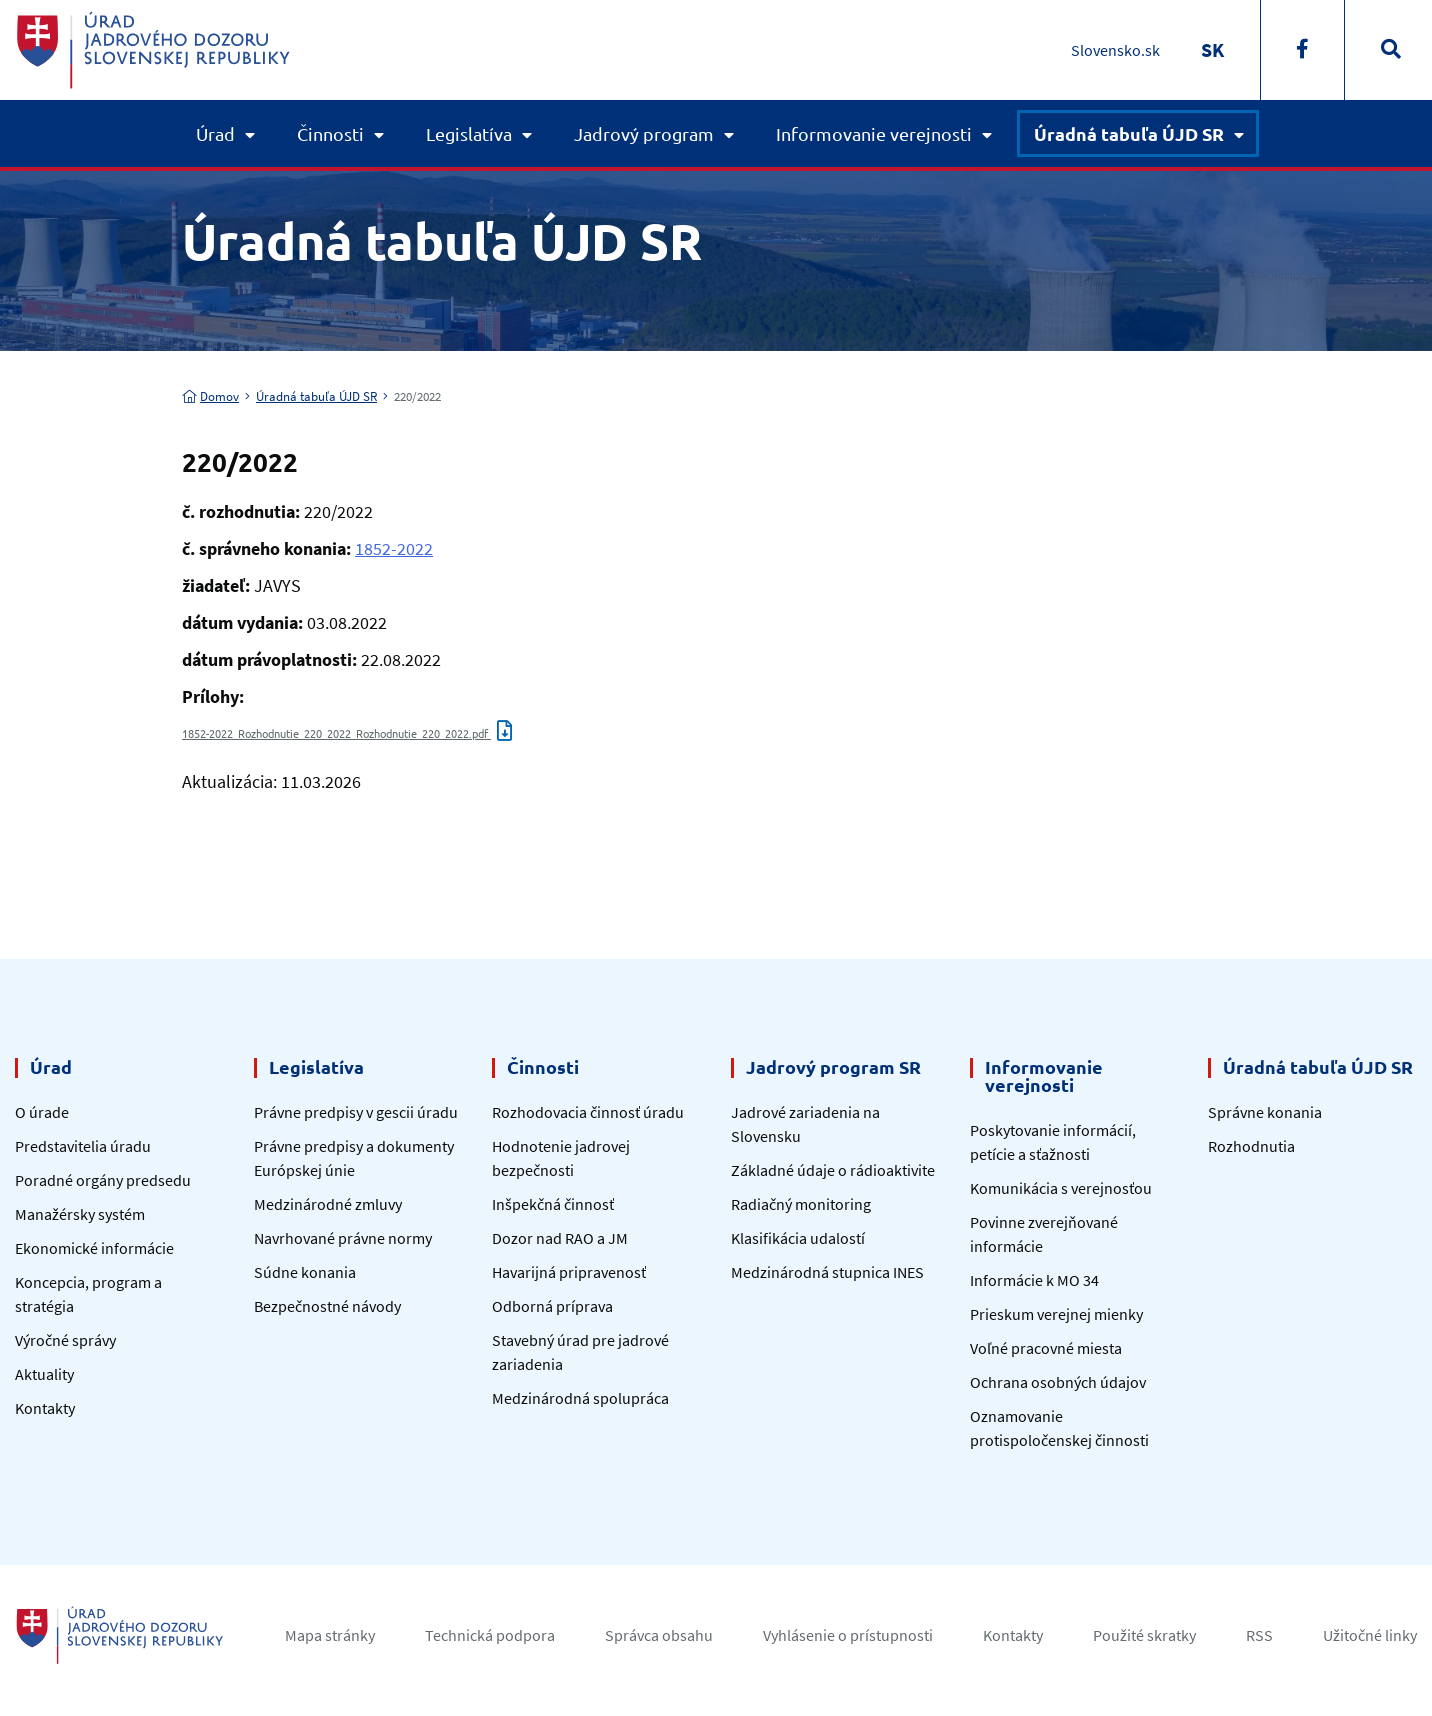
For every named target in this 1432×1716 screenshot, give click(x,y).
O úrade (42, 1112)
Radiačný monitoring (801, 1204)
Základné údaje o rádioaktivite (833, 1170)
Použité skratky (1144, 1635)
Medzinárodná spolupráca (580, 1398)
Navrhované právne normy (343, 1238)
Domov (210, 396)
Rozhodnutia (1251, 1146)
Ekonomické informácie (94, 1248)
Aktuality (44, 1374)
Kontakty (45, 1408)
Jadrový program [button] (644, 133)
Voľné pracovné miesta (1046, 1348)
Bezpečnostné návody (327, 1306)
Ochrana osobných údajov (1058, 1382)
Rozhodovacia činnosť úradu (588, 1112)
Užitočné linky (1370, 1635)
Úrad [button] (215, 133)
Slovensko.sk (1115, 50)
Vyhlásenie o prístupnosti (848, 1635)
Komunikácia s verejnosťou (1061, 1188)
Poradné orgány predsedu (103, 1180)
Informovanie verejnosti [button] (874, 133)
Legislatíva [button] (469, 133)
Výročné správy (65, 1340)
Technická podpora (490, 1635)
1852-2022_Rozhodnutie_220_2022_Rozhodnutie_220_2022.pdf (347, 733)
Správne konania (1265, 1112)
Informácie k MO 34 (1034, 1280)
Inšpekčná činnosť (553, 1204)
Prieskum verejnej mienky (1056, 1314)
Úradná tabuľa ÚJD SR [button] (1129, 133)
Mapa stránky (330, 1635)
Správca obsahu (659, 1635)
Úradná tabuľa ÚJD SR (316, 396)
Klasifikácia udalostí (798, 1238)
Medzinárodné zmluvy (328, 1204)
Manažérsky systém (80, 1214)
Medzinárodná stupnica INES (827, 1272)
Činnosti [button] (330, 133)
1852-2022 (394, 548)
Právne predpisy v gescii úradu (356, 1112)
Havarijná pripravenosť (569, 1272)
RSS (1259, 1635)
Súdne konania (305, 1272)
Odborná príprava (552, 1306)
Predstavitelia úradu (83, 1146)
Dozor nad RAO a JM (560, 1238)
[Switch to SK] (1212, 49)
